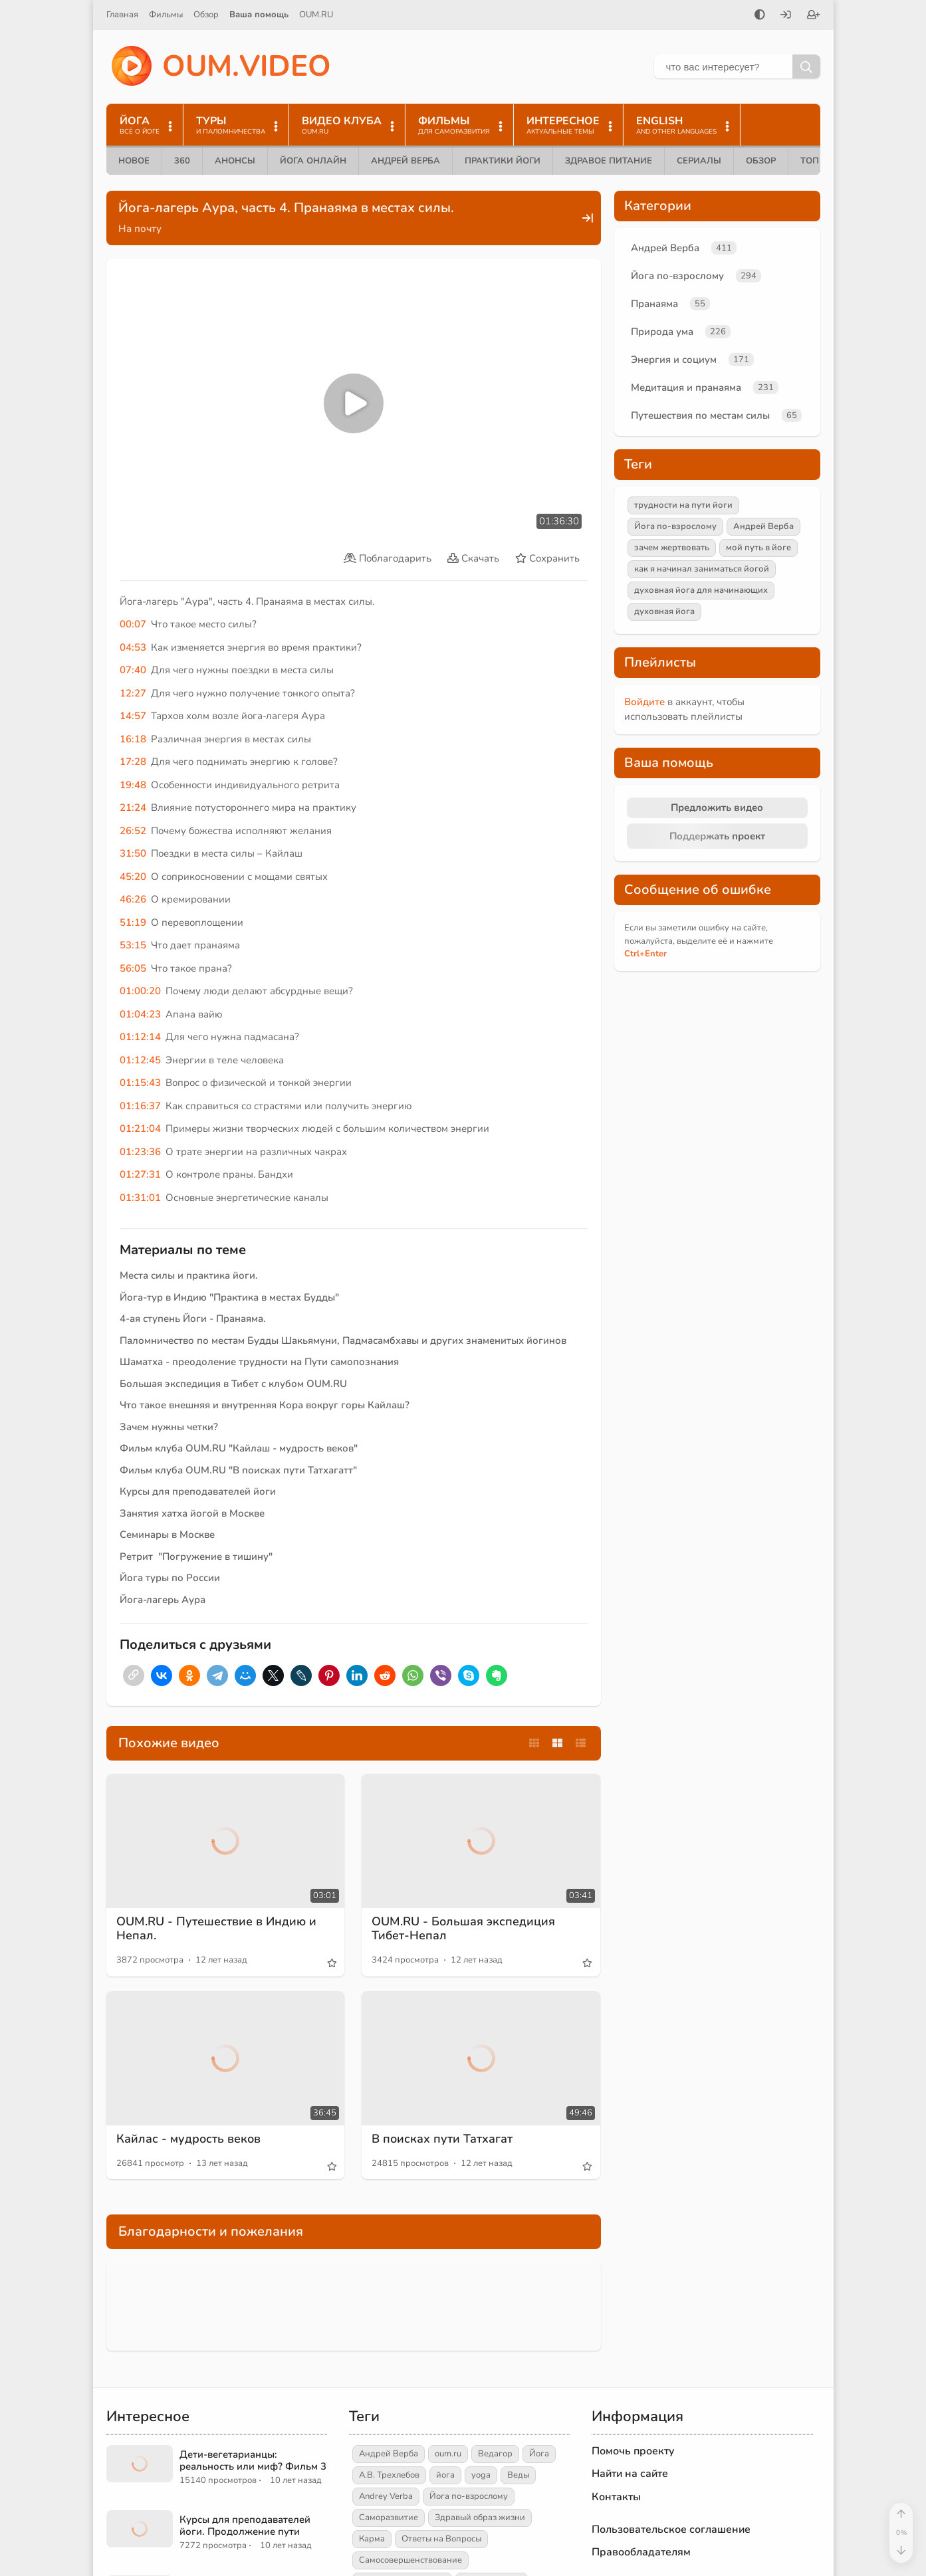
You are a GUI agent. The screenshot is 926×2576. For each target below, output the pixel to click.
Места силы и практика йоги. (189, 1275)
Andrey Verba (386, 2496)
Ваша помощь (259, 15)
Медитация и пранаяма (686, 387)
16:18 (133, 739)
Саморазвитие (388, 2517)
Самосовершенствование (410, 2560)
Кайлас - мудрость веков (188, 2139)
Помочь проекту (633, 2451)
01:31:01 (140, 1197)
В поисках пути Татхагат (442, 2139)
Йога (539, 2454)
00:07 (133, 624)
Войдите (644, 701)
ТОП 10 (816, 161)
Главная (122, 15)
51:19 (133, 922)
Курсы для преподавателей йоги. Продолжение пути (244, 2525)
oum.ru (448, 2454)
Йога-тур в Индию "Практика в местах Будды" (229, 1297)
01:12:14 (140, 1036)
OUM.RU (316, 15)
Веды (518, 2475)
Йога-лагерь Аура (162, 1599)
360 (182, 161)
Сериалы (699, 161)
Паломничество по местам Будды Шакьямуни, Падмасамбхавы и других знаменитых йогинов (343, 1340)
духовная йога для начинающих (701, 590)
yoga (481, 2475)
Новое (134, 161)
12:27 (133, 693)
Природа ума (662, 331)
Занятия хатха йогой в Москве (192, 1513)
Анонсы (235, 161)
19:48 (133, 785)
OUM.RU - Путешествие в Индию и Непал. (216, 1928)
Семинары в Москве (167, 1534)
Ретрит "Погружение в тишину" (196, 1556)
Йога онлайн (313, 161)
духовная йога (664, 611)
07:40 (133, 670)
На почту (140, 228)
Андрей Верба (405, 161)
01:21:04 (140, 1128)
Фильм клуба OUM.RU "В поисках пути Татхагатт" (238, 1470)
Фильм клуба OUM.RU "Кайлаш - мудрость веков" (239, 1448)
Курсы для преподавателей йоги (198, 1491)
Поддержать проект (717, 836)
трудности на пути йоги (683, 505)
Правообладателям (641, 2552)
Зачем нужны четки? (169, 1427)
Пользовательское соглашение (671, 2529)
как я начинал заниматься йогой (701, 569)
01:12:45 (140, 1060)
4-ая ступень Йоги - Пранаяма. (193, 1318)
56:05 (133, 968)
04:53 (133, 647)
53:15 (133, 945)
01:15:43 (140, 1082)
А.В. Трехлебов (389, 2475)
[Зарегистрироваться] (813, 16)
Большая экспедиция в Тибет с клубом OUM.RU (233, 1383)
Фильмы (166, 15)
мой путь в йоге (758, 548)
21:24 (133, 807)
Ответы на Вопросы (441, 2539)
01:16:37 (140, 1106)
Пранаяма (654, 303)
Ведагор (495, 2454)
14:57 (133, 715)
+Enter (645, 954)
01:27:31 (140, 1174)
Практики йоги (502, 161)
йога (445, 2475)
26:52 (133, 830)
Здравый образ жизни (480, 2517)
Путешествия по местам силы (700, 415)
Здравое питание (608, 161)
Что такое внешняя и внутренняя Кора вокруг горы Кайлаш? (264, 1405)
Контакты (616, 2497)
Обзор (206, 15)
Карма (372, 2539)
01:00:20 (140, 991)
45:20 (133, 876)
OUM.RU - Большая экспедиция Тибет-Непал (463, 1928)
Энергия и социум (674, 359)
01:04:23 (140, 1014)
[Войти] (785, 16)
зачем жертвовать (671, 548)
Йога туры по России (170, 1577)
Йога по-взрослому (677, 275)
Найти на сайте (630, 2473)
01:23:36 (140, 1151)
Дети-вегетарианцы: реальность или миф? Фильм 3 (252, 2460)
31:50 (133, 853)
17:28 (133, 761)
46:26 (133, 899)
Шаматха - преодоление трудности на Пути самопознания (259, 1361)
